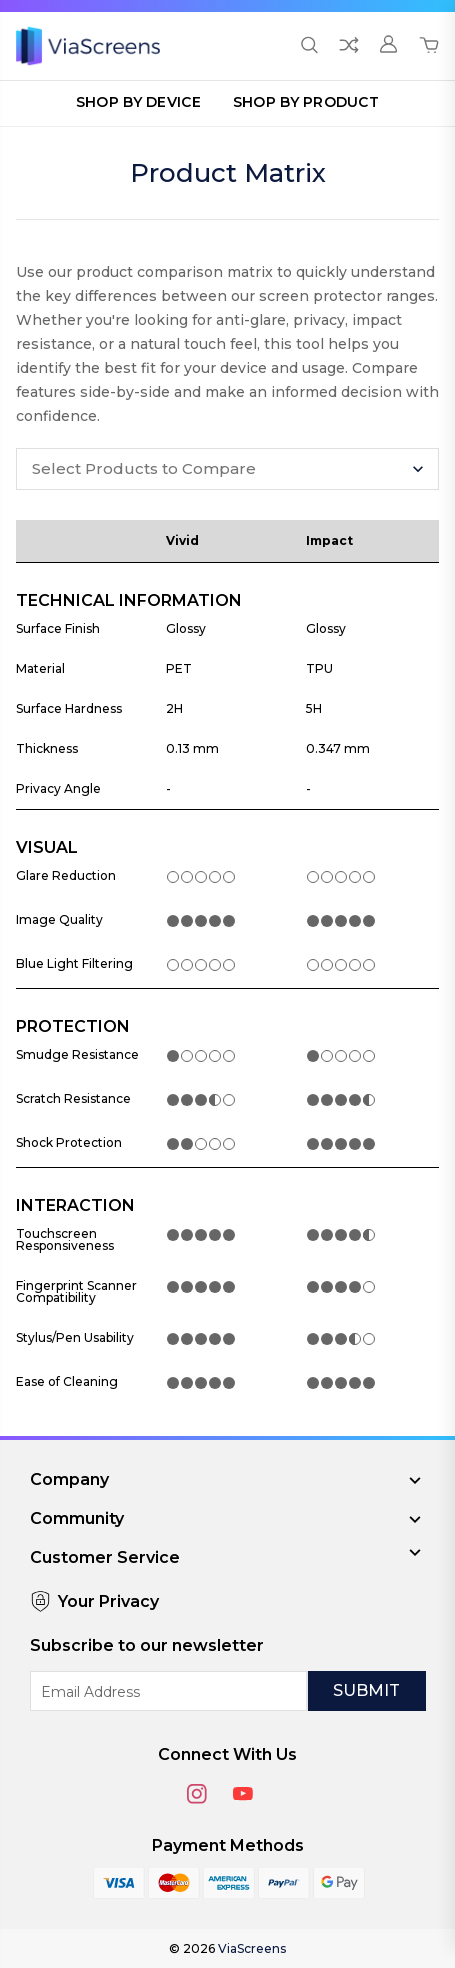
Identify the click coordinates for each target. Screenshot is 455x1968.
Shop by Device (138, 102)
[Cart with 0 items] (429, 46)
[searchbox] (211, 469)
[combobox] (227, 469)
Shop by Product (306, 102)
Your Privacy (94, 1601)
